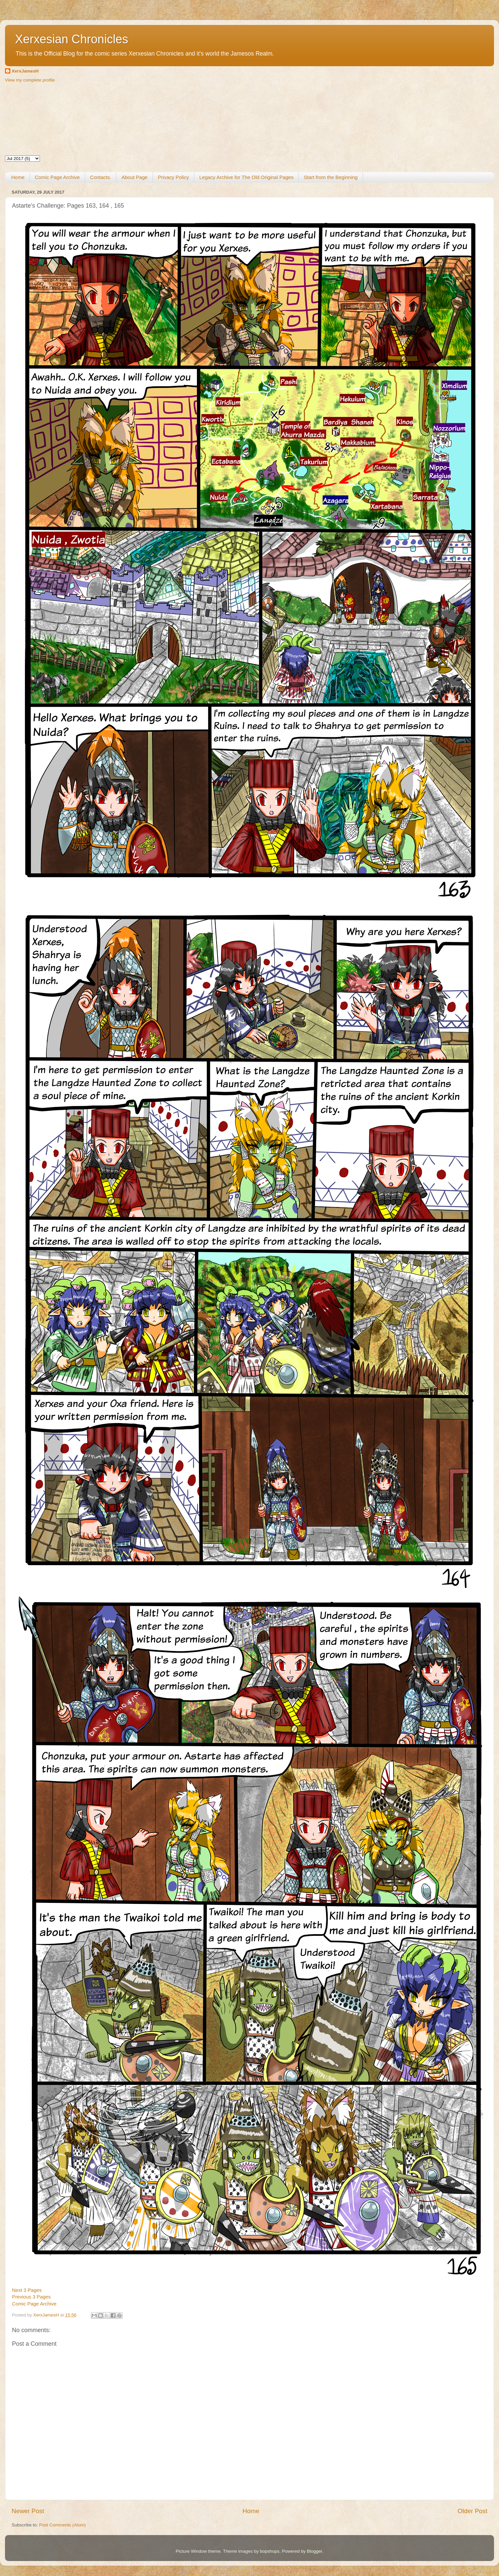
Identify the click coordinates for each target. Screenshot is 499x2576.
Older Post (472, 2510)
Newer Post (28, 2510)
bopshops (269, 2551)
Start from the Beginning (331, 177)
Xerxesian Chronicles (71, 39)
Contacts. (100, 177)
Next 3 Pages (27, 2290)
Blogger (314, 2551)
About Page (134, 177)
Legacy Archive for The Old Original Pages (246, 177)
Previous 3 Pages (31, 2297)
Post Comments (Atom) (62, 2524)
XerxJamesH (25, 71)
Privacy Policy (173, 177)
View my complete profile (30, 80)
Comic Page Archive (57, 177)
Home (18, 177)
